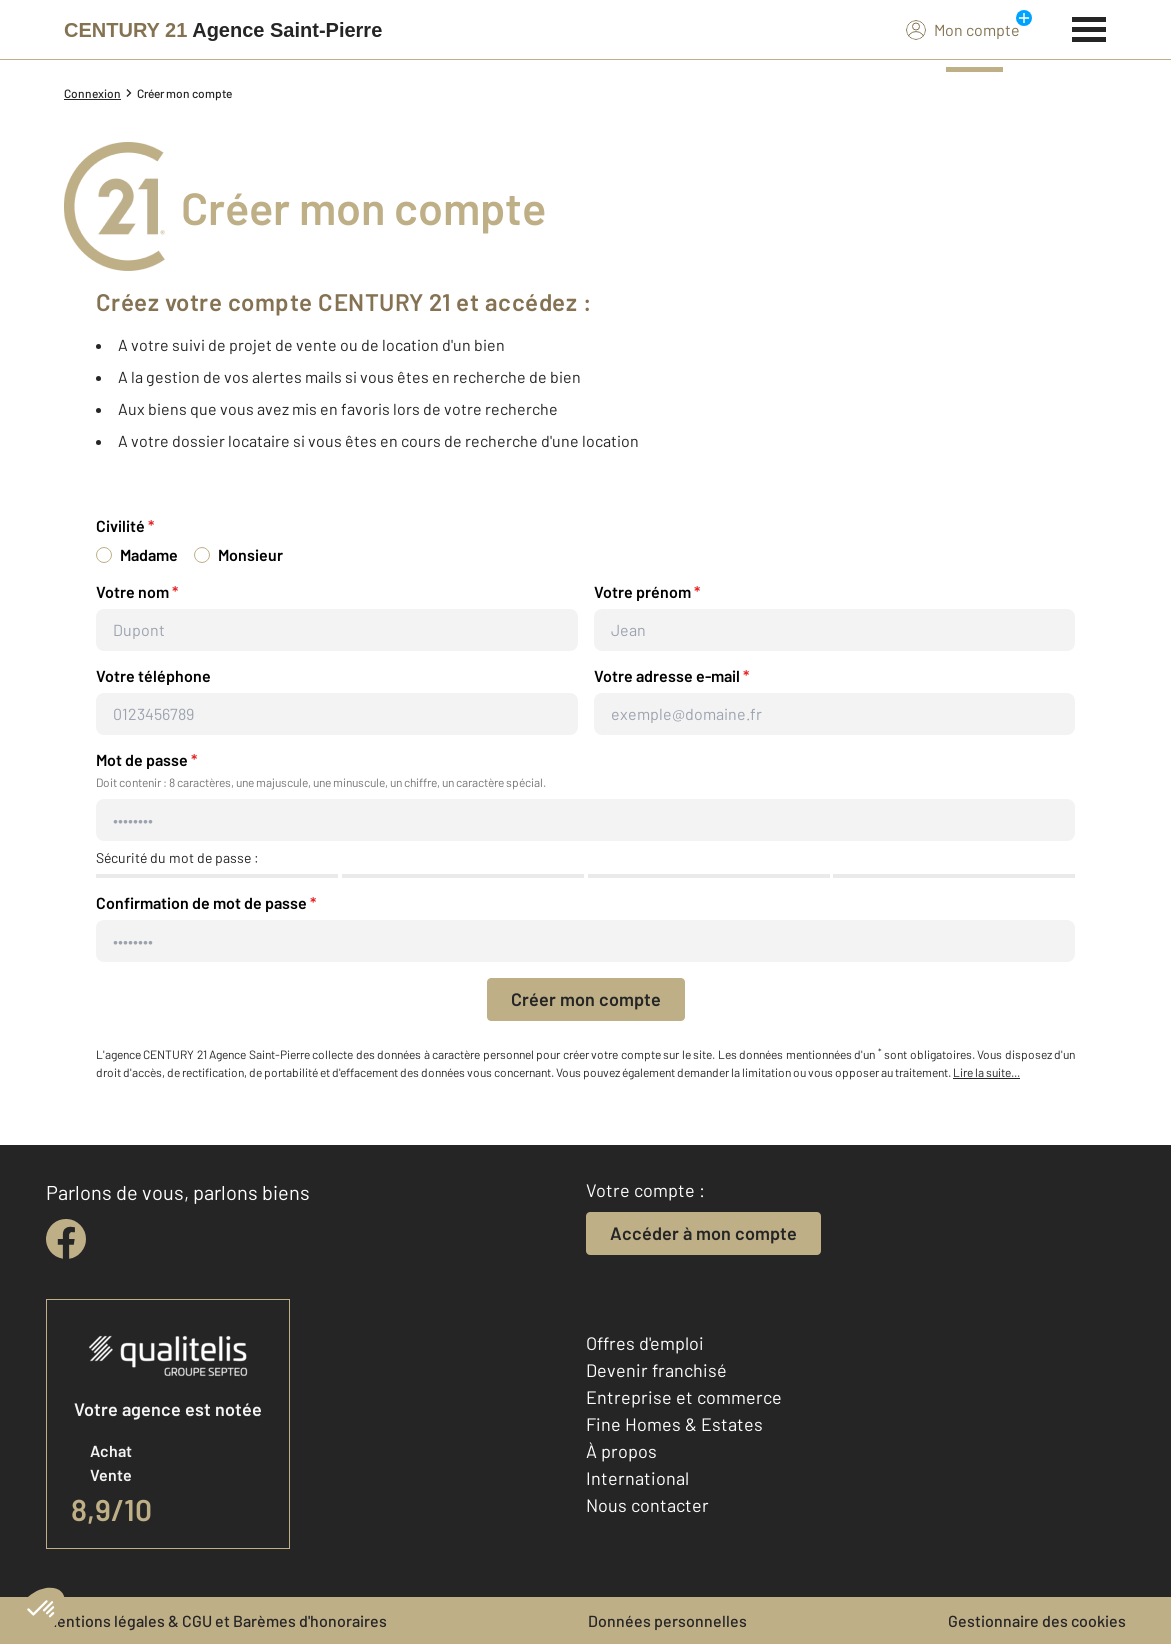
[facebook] (66, 1239)
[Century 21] (223, 30)
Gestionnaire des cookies (1037, 1620)
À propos (621, 1451)
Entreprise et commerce (684, 1397)
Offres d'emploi (645, 1343)
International (637, 1478)
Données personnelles (667, 1620)
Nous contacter (647, 1505)
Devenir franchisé (656, 1370)
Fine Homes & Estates (674, 1424)
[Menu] (1089, 27)
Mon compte (963, 29)
